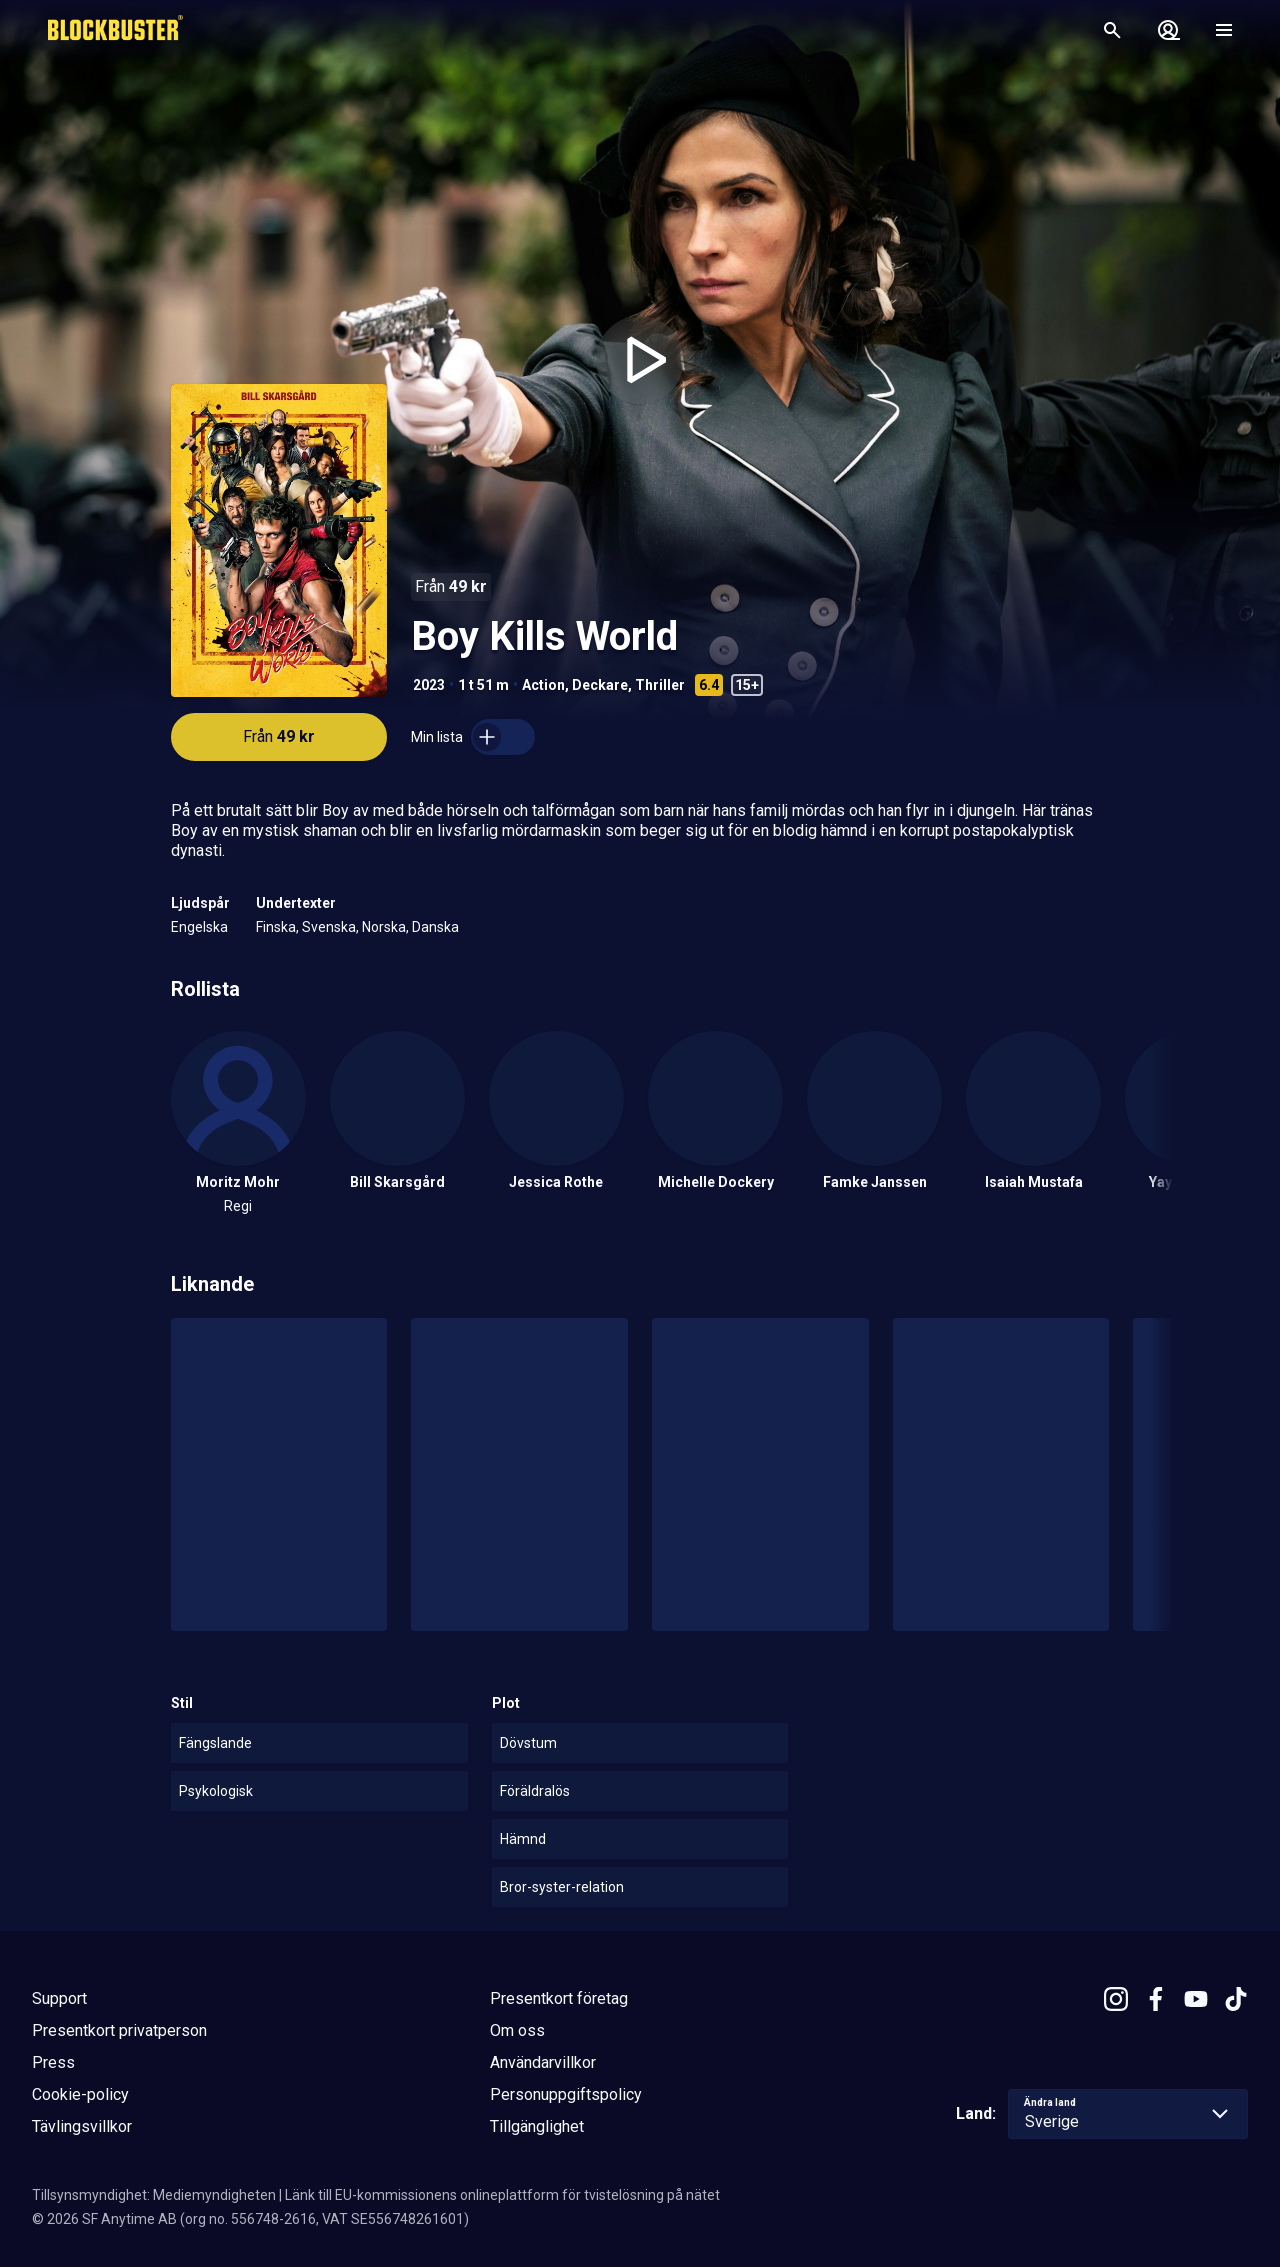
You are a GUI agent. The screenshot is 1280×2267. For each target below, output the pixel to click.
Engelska (199, 927)
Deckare (600, 685)
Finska (276, 927)
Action (543, 685)
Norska (384, 927)
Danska (435, 927)
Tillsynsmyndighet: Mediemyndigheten (154, 2195)
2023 (429, 685)
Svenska (329, 927)
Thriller (660, 685)
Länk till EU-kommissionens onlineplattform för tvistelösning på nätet (502, 2195)
